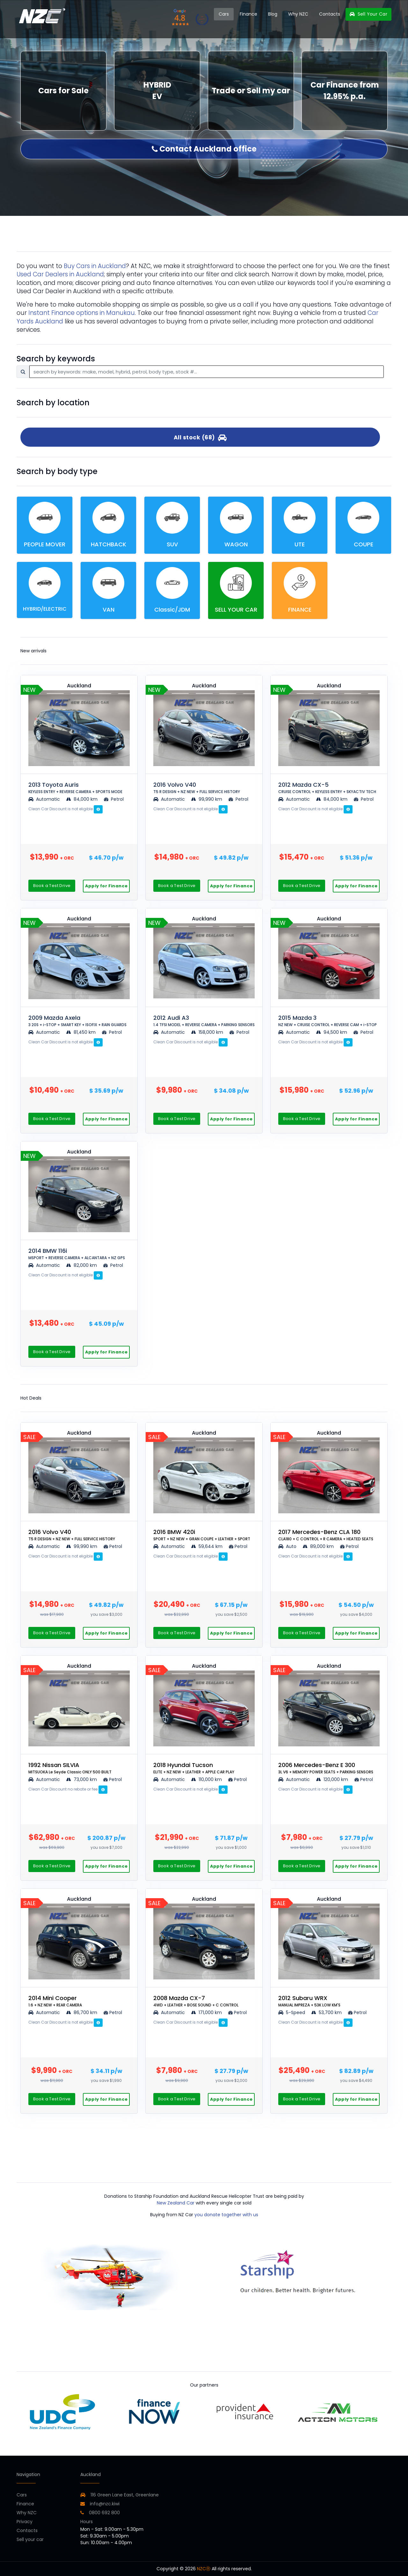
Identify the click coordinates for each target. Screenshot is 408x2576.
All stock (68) (200, 437)
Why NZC (298, 14)
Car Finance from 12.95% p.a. (344, 91)
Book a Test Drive (52, 886)
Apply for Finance (106, 886)
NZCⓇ (203, 2568)
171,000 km (207, 2012)
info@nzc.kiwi (100, 2504)
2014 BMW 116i (76, 1253)
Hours (86, 2521)
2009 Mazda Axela (77, 1020)
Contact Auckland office (204, 149)
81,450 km (81, 1032)
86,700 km (82, 2012)
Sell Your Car (368, 14)
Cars (224, 14)
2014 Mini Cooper (55, 2001)
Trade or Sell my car (251, 90)
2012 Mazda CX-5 (327, 787)
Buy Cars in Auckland (95, 266)
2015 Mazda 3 (327, 1020)
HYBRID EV (157, 91)
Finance (248, 14)
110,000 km (207, 1779)
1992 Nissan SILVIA (70, 1768)
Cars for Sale (63, 90)
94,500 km (332, 1032)
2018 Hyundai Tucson (193, 1768)
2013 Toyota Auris (75, 787)
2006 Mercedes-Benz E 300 (325, 1768)
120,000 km (332, 1779)
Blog (272, 14)
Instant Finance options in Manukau (81, 313)
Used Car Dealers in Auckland (60, 274)
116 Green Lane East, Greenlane (125, 2495)
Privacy (25, 2521)
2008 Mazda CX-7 (195, 2001)
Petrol (114, 799)
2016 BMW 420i (201, 1535)
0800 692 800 (100, 2512)
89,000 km (319, 1546)
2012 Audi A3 (204, 1020)
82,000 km (82, 1265)
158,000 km (207, 1032)
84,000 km (82, 799)
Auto (287, 1546)
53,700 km (327, 2012)
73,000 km (82, 1779)
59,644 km (207, 1546)
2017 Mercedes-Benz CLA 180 (325, 1535)
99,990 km (207, 799)
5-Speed (291, 2012)
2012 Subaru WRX (309, 2001)
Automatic (44, 799)
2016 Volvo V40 (196, 787)
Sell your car (30, 2539)
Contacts (329, 14)
